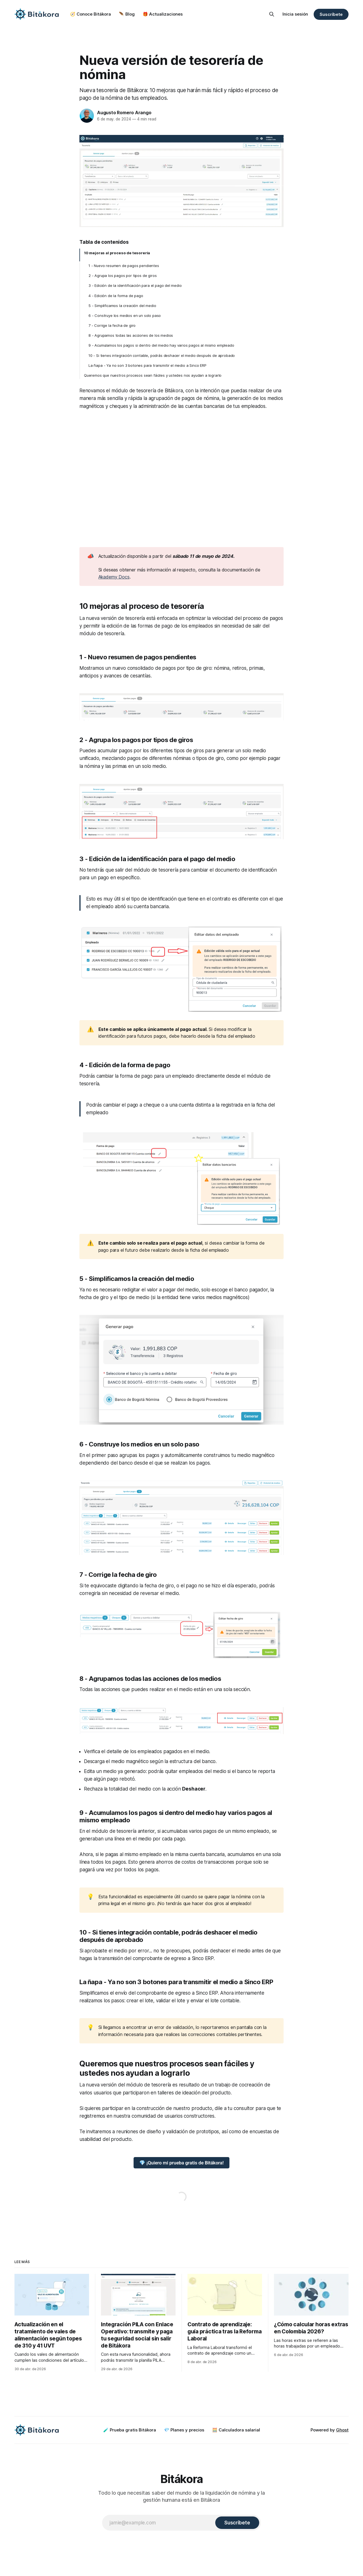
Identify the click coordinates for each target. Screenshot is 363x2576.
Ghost (342, 2430)
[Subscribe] (237, 2522)
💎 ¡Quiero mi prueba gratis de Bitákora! (181, 2163)
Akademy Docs (114, 577)
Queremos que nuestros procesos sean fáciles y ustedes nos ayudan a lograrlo (152, 375)
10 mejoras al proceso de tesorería (117, 253)
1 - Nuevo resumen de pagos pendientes (123, 265)
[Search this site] (271, 14)
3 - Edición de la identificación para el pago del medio (135, 285)
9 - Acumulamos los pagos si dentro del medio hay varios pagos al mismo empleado (161, 345)
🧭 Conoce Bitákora (90, 14)
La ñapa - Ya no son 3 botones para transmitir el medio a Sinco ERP (147, 365)
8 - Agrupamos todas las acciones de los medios (130, 335)
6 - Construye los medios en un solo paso (124, 315)
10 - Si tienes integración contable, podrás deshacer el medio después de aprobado (161, 355)
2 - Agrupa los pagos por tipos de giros (122, 275)
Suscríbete (331, 14)
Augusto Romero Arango (124, 112)
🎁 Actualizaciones (163, 14)
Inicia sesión (295, 14)
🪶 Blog (127, 14)
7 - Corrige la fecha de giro (112, 325)
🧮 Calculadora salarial (236, 2430)
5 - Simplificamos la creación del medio (122, 305)
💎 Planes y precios (184, 2430)
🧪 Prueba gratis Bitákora (129, 2430)
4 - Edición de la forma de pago (115, 295)
